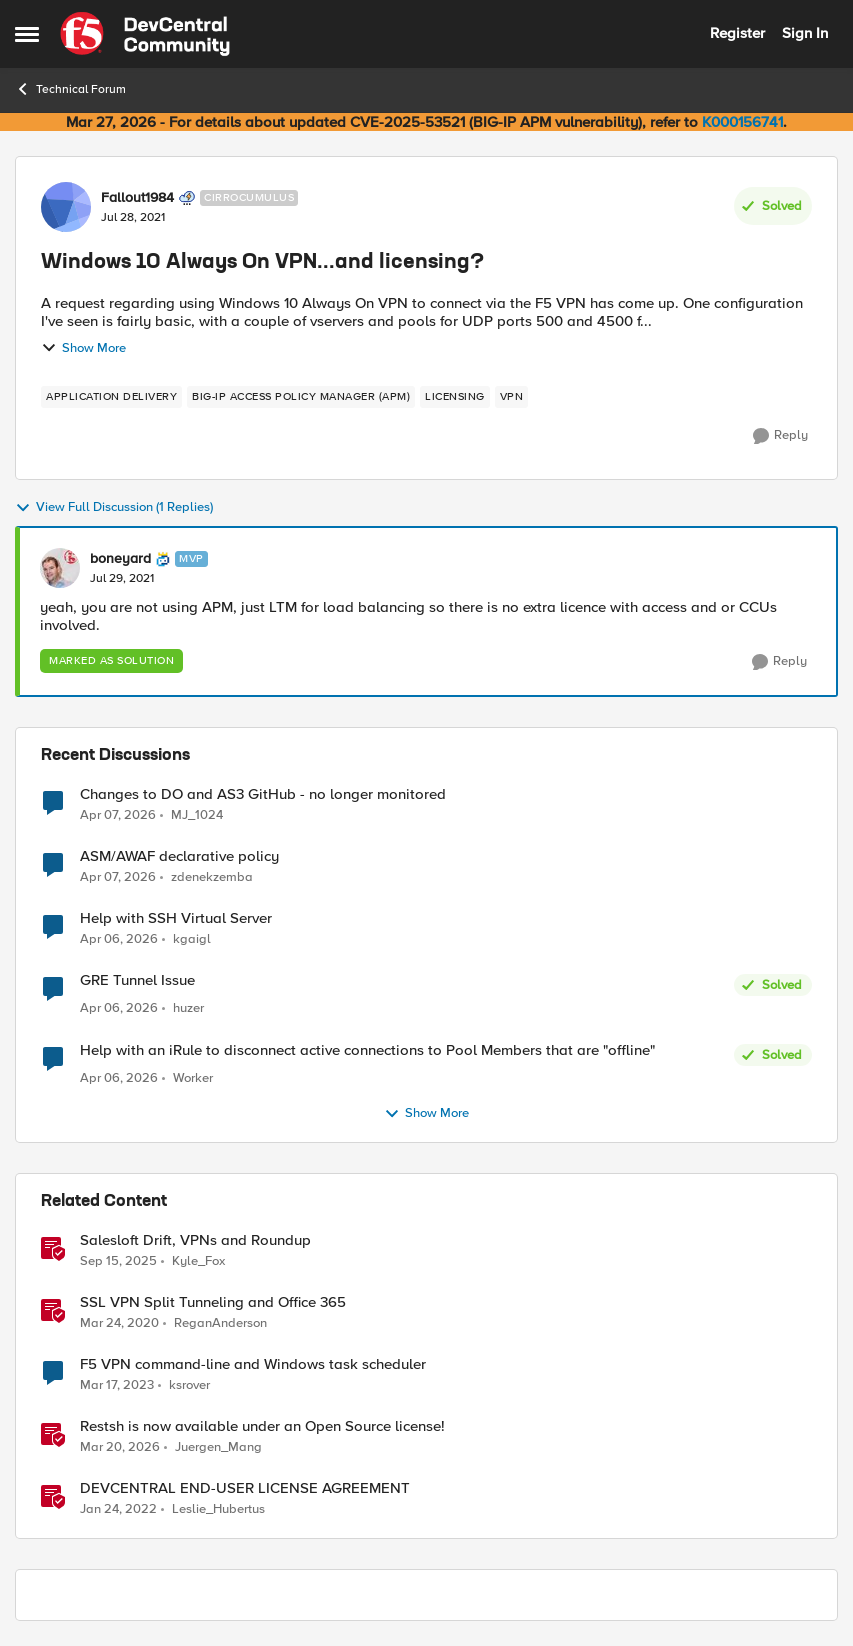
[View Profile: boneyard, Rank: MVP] (60, 568)
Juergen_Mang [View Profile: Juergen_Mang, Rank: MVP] (218, 1447)
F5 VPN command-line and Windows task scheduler (253, 1364)
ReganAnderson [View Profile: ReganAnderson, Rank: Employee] (220, 1323)
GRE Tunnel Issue (137, 980)
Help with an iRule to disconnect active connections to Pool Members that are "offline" (367, 1050)
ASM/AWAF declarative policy (179, 856)
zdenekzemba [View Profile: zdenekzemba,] (212, 877)
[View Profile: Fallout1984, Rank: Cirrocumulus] (66, 207)
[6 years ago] (119, 1324)
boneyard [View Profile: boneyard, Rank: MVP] (120, 559)
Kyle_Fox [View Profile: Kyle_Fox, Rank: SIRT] (198, 1261)
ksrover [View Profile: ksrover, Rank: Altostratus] (189, 1385)
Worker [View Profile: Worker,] (193, 1078)
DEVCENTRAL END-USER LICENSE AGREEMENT (245, 1488)
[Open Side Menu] (27, 34)
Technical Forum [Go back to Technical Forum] (70, 89)
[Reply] (780, 436)
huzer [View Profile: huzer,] (188, 1008)
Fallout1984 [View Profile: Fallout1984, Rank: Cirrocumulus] (137, 198)
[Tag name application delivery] (111, 397)
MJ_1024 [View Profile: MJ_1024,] (197, 814)
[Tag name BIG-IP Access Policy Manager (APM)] (301, 397)
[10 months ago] (118, 1262)
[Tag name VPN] (512, 397)
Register (737, 33)
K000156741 (742, 122)
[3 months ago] (118, 815)
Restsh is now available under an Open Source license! (262, 1426)
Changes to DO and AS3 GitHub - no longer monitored (263, 794)
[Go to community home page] (145, 34)
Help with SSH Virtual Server (176, 918)
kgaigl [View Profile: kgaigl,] (192, 939)
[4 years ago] (118, 1510)
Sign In (805, 33)
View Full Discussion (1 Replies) (114, 508)
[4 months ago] (120, 1448)
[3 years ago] (117, 1386)
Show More (83, 348)
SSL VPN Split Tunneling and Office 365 (213, 1302)
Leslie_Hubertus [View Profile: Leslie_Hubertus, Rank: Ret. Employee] (218, 1509)
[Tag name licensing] (455, 397)
